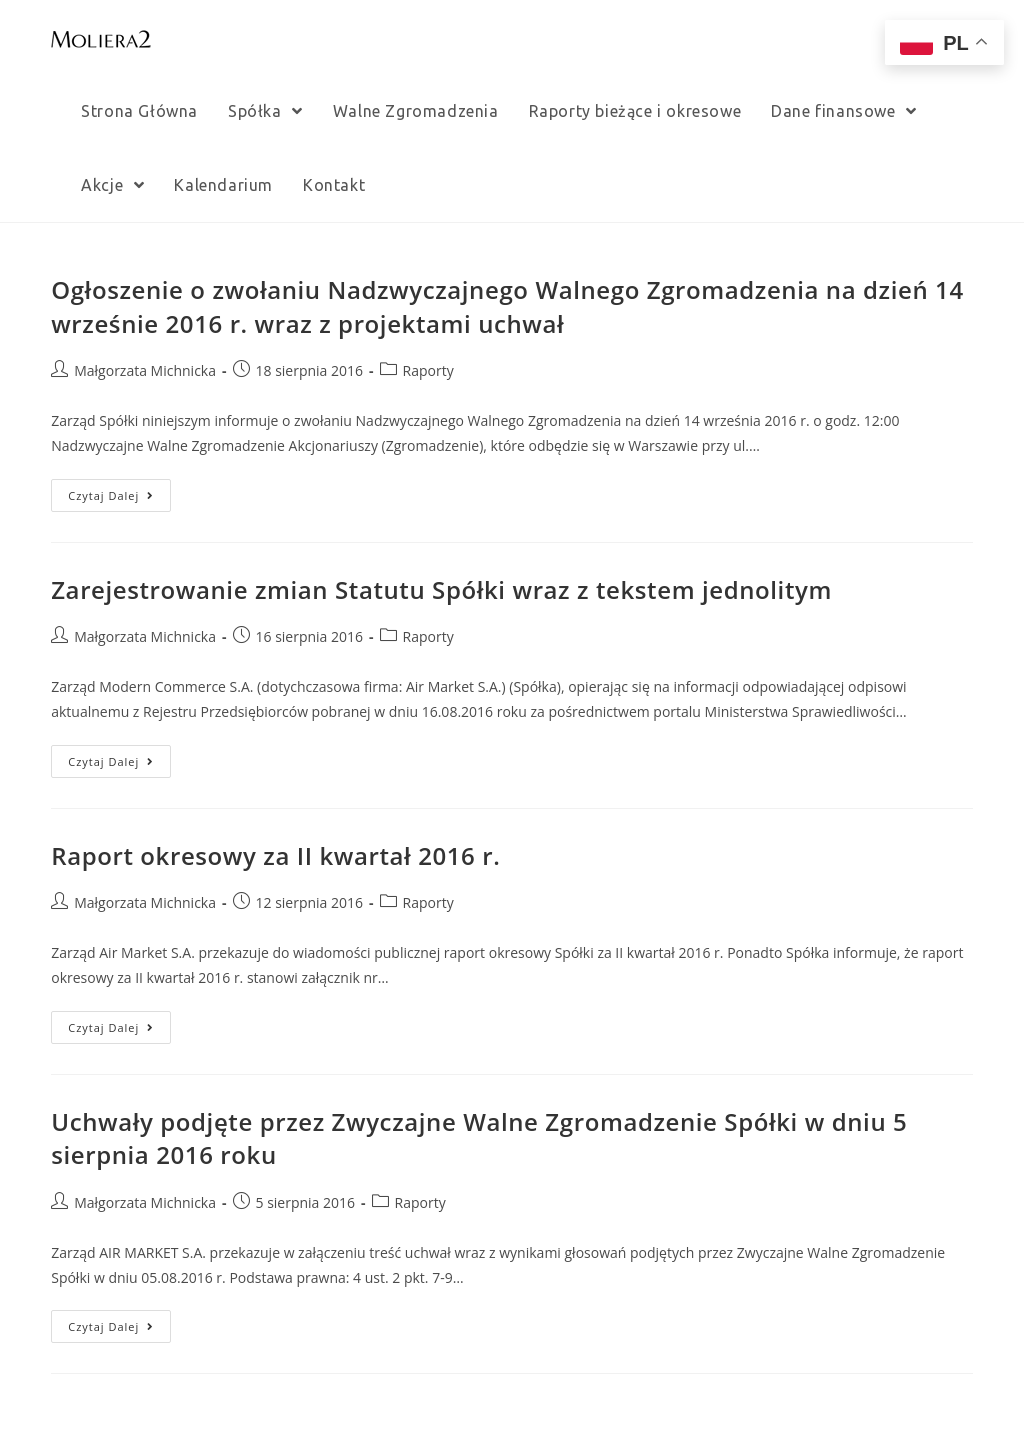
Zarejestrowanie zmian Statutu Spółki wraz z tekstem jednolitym (441, 589)
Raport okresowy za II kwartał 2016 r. (275, 855)
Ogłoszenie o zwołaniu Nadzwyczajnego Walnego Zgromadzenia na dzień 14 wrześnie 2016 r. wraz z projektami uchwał (507, 306)
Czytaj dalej (111, 495)
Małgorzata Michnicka (145, 370)
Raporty (428, 370)
